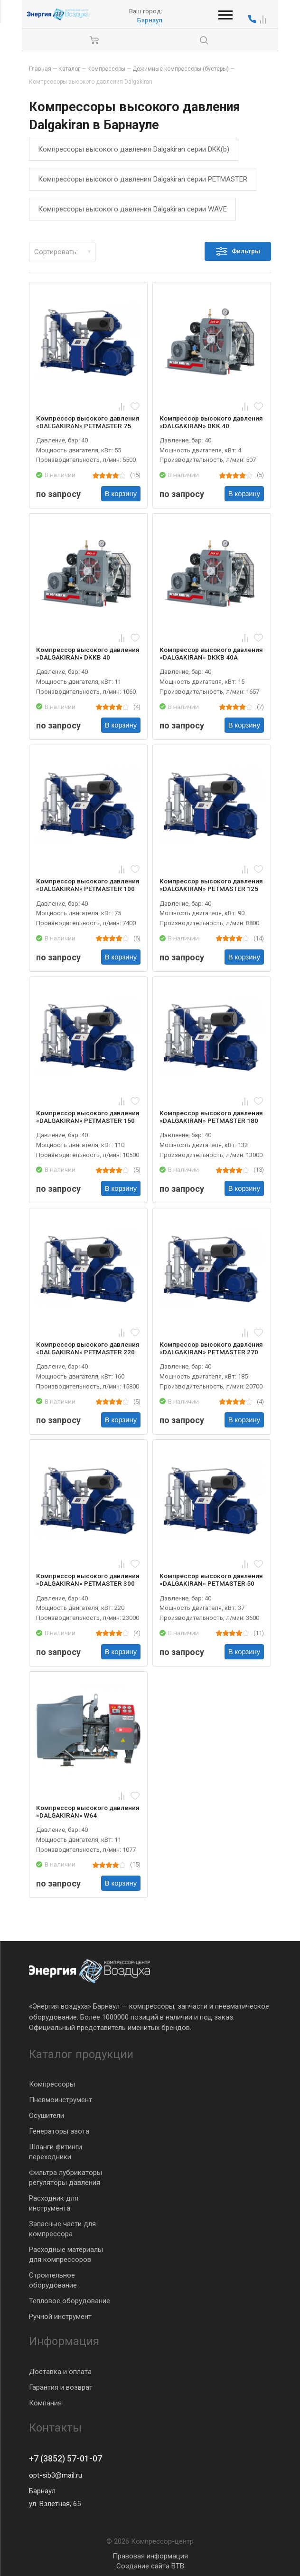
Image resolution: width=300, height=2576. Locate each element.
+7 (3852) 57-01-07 (65, 2459)
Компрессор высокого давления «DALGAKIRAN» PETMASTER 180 (211, 1116)
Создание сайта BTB (150, 2566)
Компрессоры (52, 2084)
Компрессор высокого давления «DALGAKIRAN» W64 (88, 1811)
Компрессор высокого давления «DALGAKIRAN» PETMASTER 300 (88, 1579)
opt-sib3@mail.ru (55, 2475)
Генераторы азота (59, 2131)
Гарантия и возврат (61, 2387)
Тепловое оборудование (69, 2301)
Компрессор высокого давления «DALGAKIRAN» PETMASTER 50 (211, 1579)
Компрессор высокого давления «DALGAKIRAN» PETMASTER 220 (88, 1348)
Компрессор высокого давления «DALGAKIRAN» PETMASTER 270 (211, 1348)
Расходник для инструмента (53, 2203)
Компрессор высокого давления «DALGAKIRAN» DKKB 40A (211, 653)
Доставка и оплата (60, 2371)
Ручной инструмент (60, 2316)
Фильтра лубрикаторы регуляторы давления (65, 2177)
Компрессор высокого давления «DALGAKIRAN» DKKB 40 (88, 653)
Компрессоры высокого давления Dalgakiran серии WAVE (132, 209)
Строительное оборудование (53, 2280)
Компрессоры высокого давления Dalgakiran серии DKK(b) (133, 149)
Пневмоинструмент (60, 2100)
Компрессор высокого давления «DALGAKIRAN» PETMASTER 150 (88, 1116)
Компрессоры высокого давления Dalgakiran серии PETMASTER (142, 179)
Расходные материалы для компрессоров (66, 2254)
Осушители (46, 2115)
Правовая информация (150, 2556)
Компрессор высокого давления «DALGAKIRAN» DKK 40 (211, 422)
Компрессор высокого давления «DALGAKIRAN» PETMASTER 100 (88, 884)
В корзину (120, 494)
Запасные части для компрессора (62, 2229)
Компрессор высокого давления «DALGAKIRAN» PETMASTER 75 (88, 422)
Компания (45, 2402)
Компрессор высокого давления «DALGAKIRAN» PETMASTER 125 (211, 884)
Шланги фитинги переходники (55, 2152)
